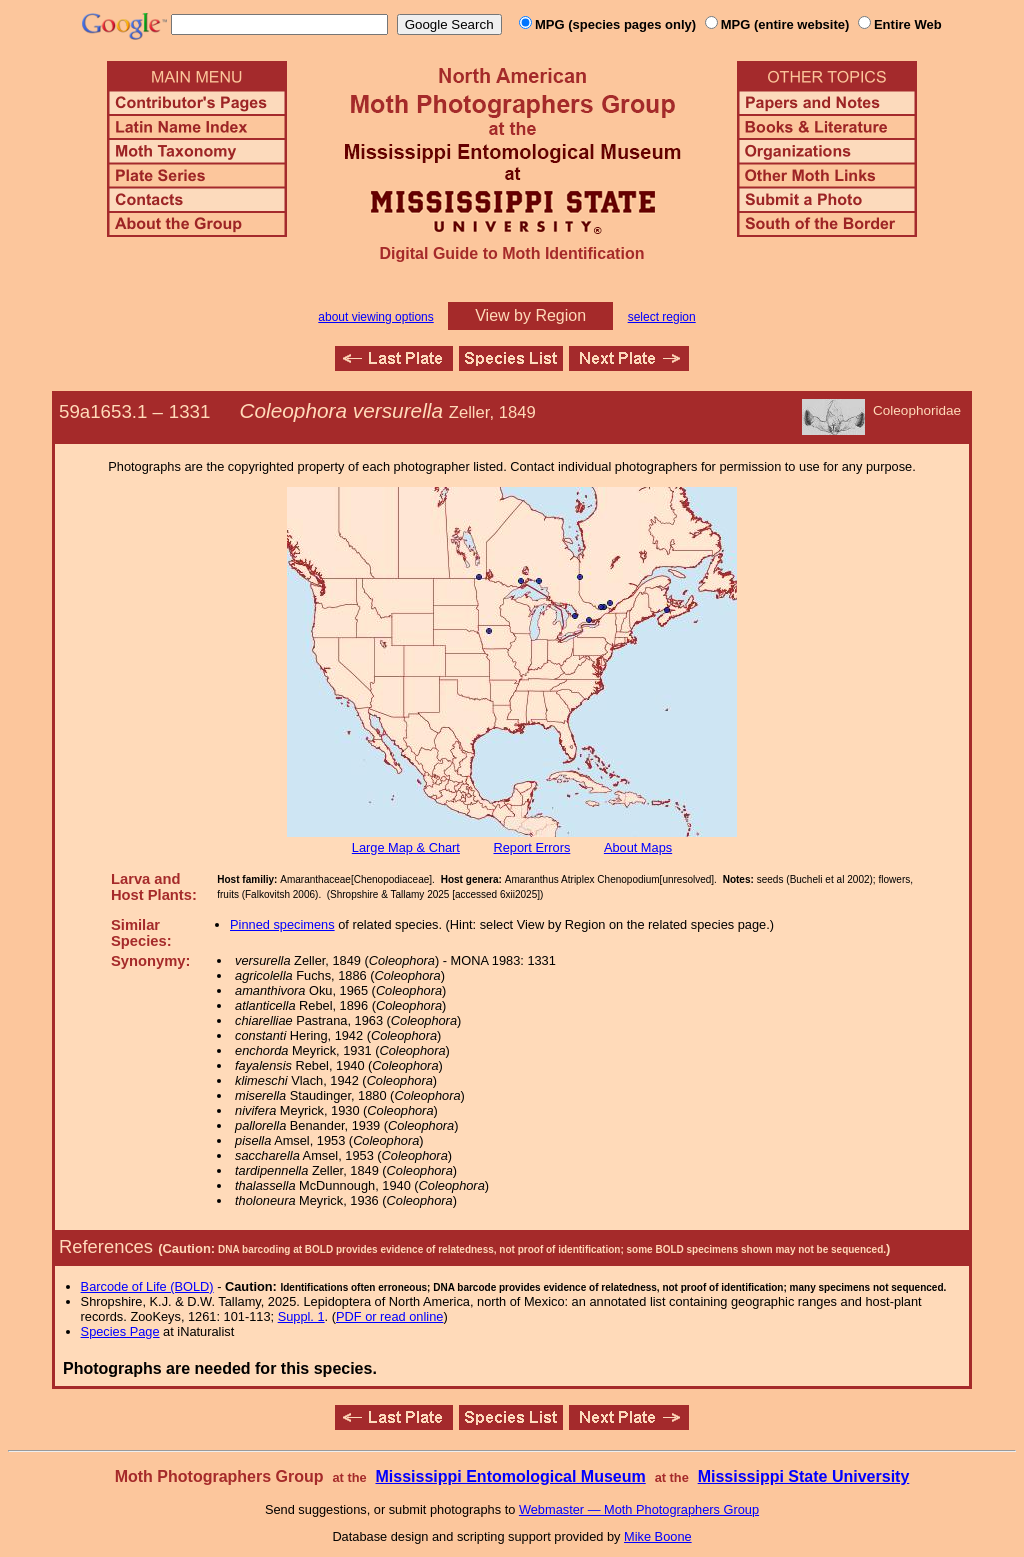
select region (662, 317)
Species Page (120, 1331)
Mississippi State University (804, 1476)
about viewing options (375, 317)
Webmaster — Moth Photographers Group (639, 1509)
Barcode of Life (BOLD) (147, 1286)
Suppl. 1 (301, 1316)
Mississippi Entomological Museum (510, 1476)
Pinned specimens (282, 924)
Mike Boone (658, 1536)
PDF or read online (389, 1316)
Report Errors (532, 847)
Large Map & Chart (406, 847)
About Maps (638, 847)
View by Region (530, 315)
